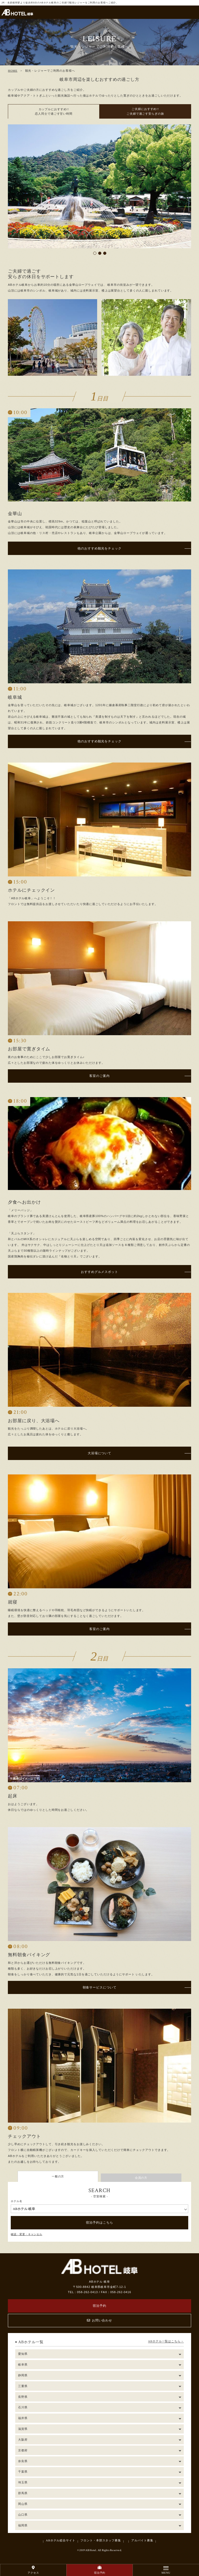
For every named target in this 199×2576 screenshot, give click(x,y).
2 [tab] (99, 253)
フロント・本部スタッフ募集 (100, 2540)
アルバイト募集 (142, 2540)
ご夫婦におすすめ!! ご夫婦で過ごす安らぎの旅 (145, 111)
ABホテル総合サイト (60, 2540)
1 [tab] (94, 253)
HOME (12, 70)
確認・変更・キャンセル (26, 2234)
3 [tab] (104, 253)
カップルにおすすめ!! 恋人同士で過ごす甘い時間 (53, 111)
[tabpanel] (99, 186)
